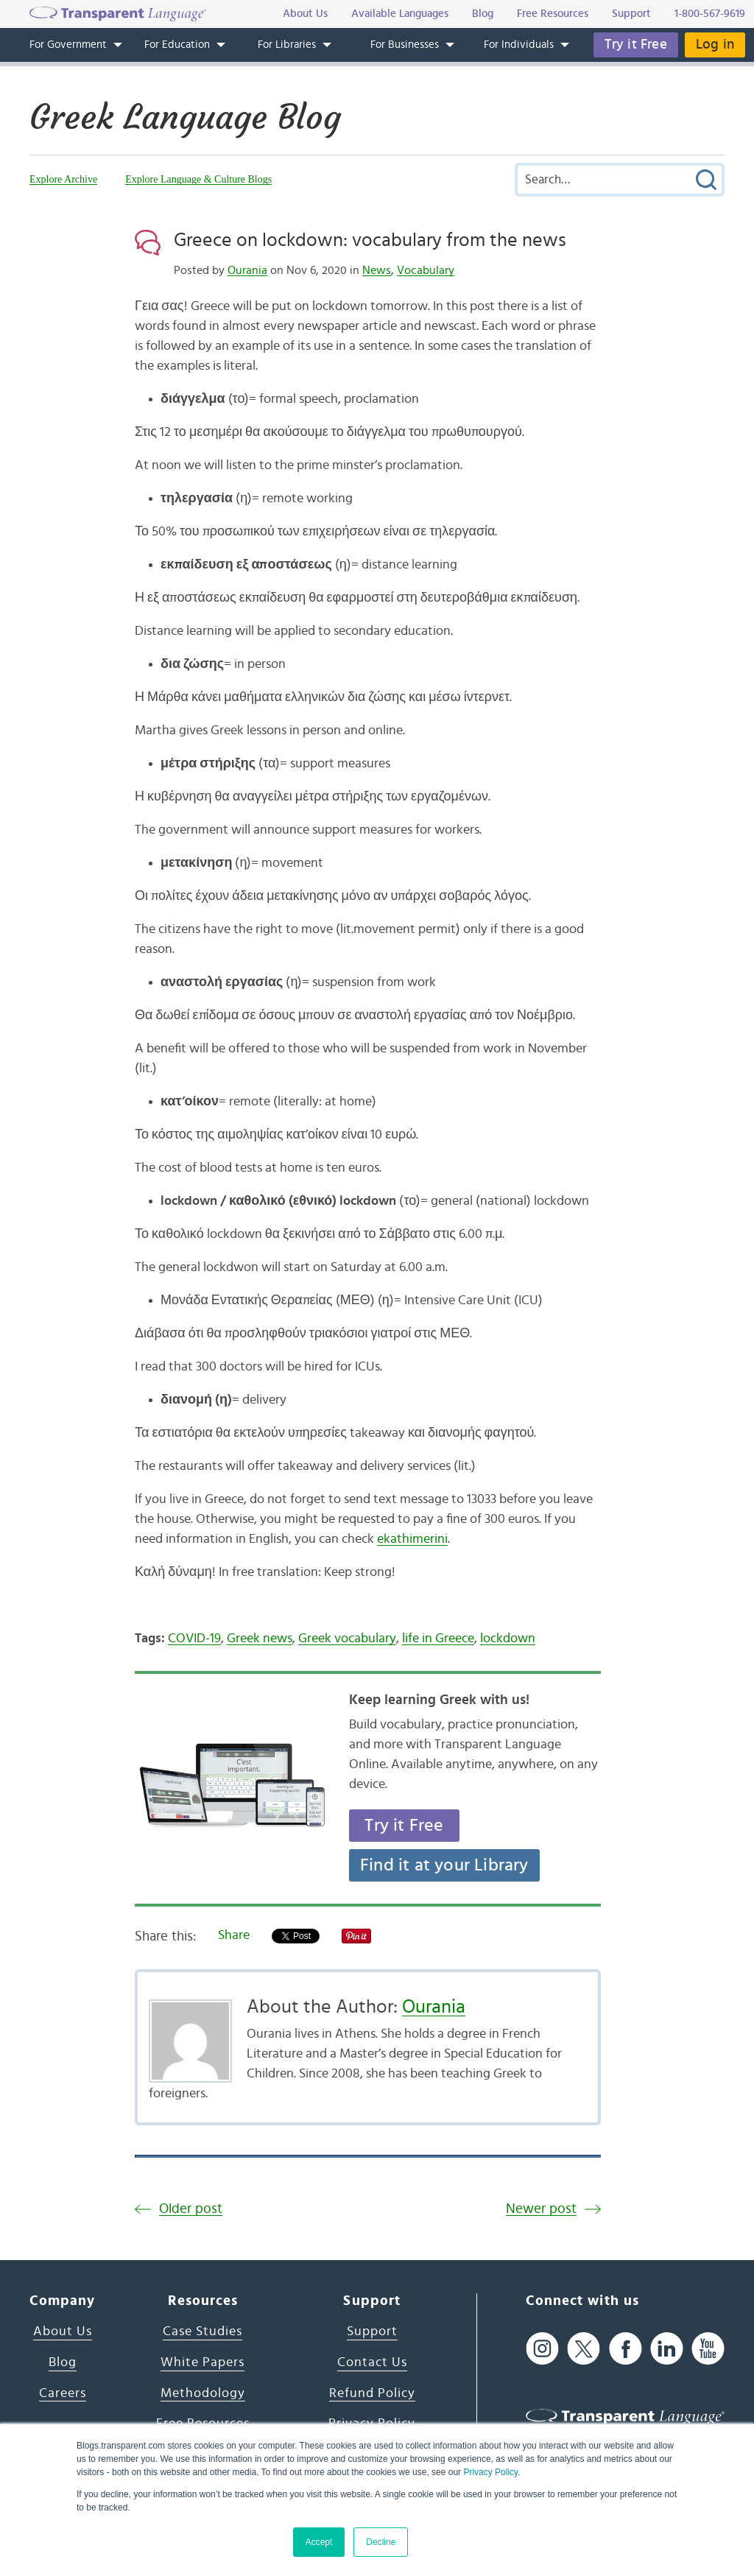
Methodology (203, 2393)
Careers (62, 2393)
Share (234, 1935)
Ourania (247, 270)
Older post (190, 2209)
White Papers (202, 2362)
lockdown (507, 1638)
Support (372, 2331)
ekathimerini (412, 1539)
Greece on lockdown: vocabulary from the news (370, 240)
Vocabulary (425, 270)
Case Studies (202, 2331)
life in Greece (438, 1638)
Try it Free (636, 45)
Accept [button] (319, 2542)
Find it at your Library (444, 1865)
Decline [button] (380, 2542)
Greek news (259, 1638)
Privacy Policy (490, 2472)
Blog (63, 2362)
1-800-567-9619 (709, 13)
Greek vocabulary (347, 1638)
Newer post (541, 2209)
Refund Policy (372, 2393)
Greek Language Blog (185, 117)
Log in (715, 45)
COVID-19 (194, 1638)
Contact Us (372, 2362)
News (376, 270)
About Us (62, 2331)
